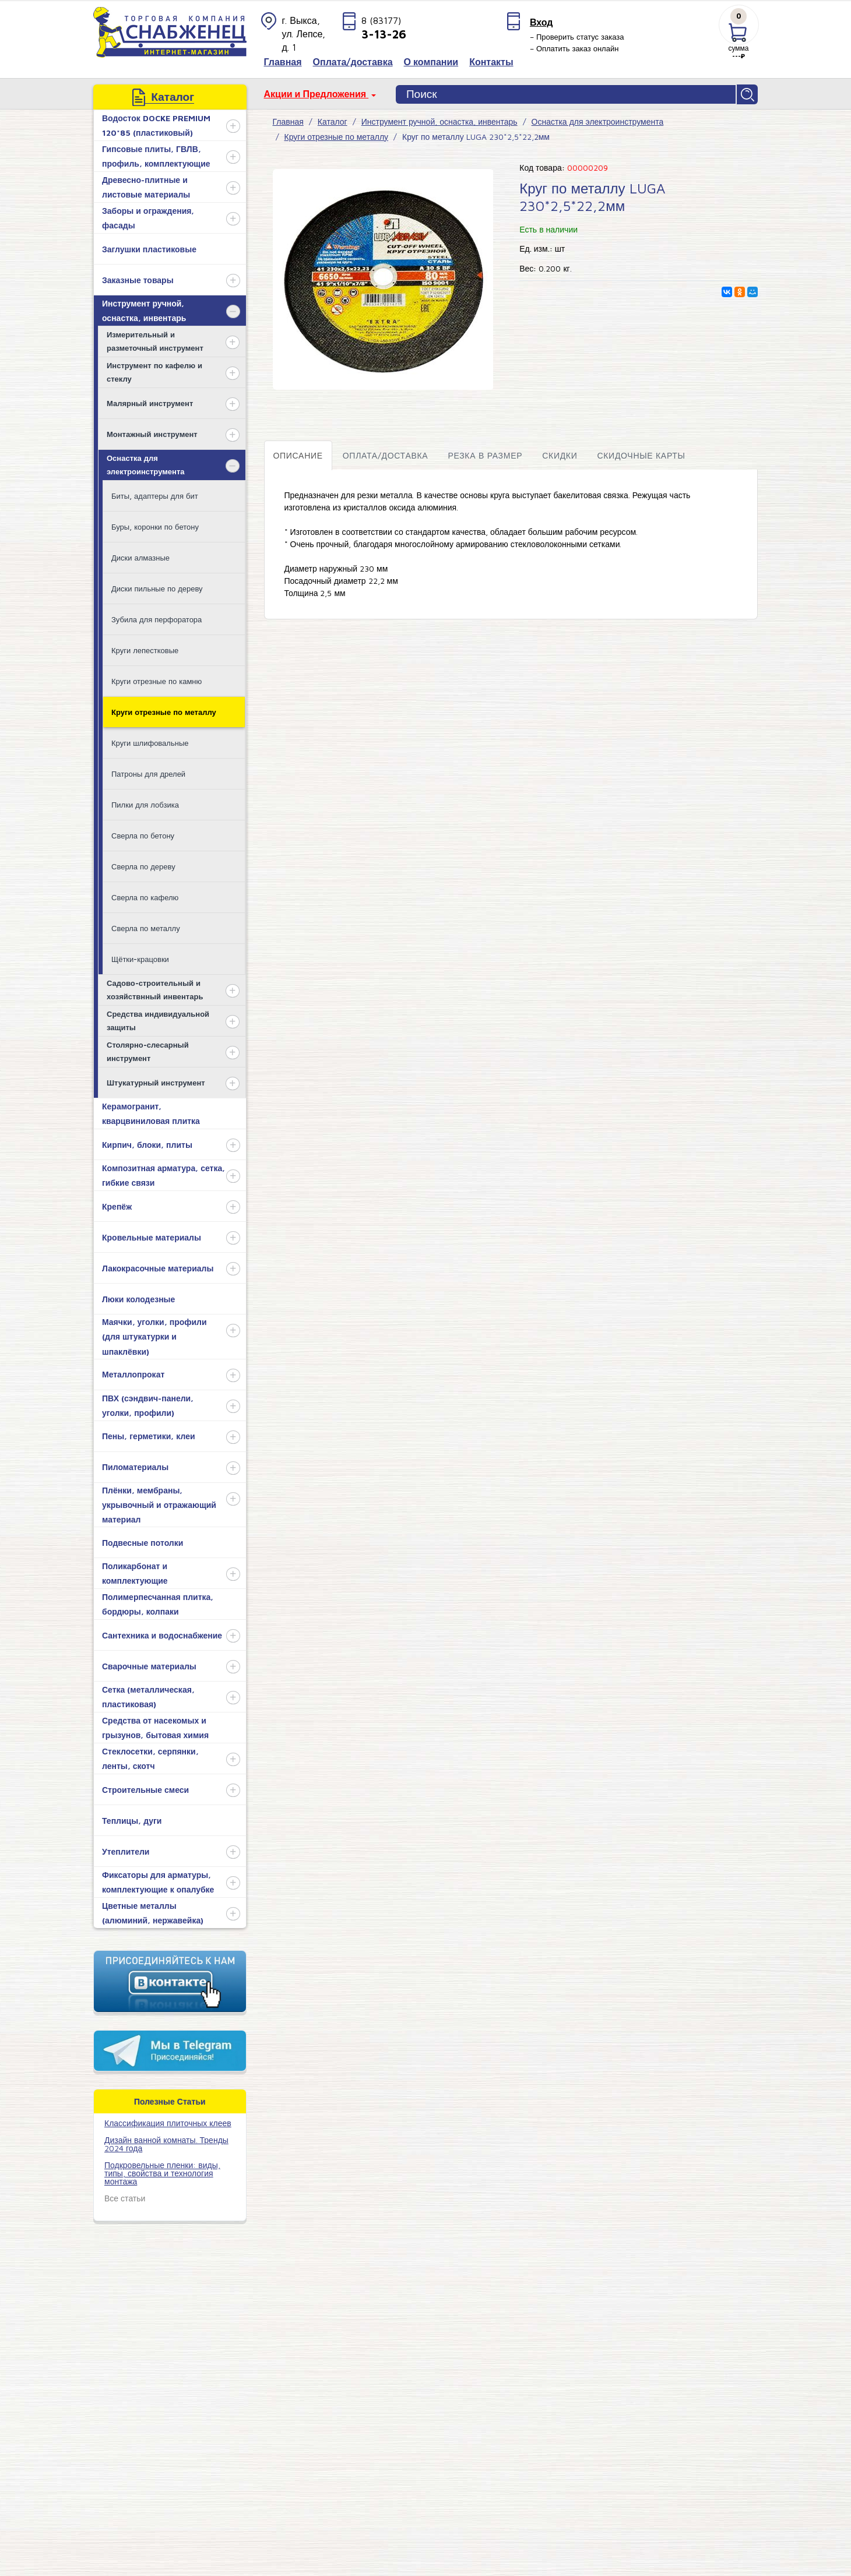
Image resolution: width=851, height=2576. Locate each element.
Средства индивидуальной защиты (158, 1018)
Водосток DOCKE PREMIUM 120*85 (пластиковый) (156, 124)
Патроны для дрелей (148, 772)
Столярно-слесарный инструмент (148, 1049)
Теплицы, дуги (131, 1819)
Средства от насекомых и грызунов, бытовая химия (155, 1726)
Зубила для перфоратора (156, 617)
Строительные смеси (145, 1788)
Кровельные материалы (151, 1236)
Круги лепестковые (144, 648)
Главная (288, 120)
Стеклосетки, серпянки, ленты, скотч (150, 1757)
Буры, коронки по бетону (155, 525)
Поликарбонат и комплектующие (135, 1572)
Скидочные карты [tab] (641, 454)
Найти (748, 93)
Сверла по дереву (143, 864)
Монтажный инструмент (152, 432)
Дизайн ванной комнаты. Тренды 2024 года (166, 2142)
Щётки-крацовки (140, 957)
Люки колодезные (138, 1297)
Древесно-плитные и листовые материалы (146, 186)
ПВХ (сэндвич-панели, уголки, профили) (148, 1403)
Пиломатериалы (135, 1466)
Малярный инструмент (150, 401)
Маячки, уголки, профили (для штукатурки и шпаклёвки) (154, 1335)
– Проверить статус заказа (577, 36)
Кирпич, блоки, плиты (147, 1143)
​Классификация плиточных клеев (167, 2121)
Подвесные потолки (142, 1541)
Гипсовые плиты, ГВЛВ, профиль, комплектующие (156, 155)
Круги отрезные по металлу (163, 710)
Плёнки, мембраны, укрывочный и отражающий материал (159, 1503)
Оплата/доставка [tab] (385, 454)
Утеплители (125, 1850)
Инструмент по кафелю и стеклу (154, 370)
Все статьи (124, 2196)
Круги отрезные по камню (156, 679)
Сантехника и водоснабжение (162, 1633)
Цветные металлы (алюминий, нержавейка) (152, 1912)
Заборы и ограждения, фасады (148, 217)
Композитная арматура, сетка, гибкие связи (163, 1174)
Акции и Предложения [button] (316, 94)
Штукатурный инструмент (156, 1081)
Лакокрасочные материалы (157, 1266)
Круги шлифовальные (149, 741)
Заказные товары (138, 278)
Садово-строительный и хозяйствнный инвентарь (155, 988)
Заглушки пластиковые (149, 247)
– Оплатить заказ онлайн (574, 48)
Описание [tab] (298, 454)
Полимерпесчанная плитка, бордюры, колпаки (157, 1603)
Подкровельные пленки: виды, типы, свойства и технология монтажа (162, 2171)
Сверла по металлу (145, 926)
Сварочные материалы (149, 1664)
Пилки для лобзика (145, 803)
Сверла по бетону (142, 833)
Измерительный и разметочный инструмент (155, 339)
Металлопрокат (133, 1373)
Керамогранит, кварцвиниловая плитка (151, 1112)
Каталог (332, 120)
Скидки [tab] (559, 454)
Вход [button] (541, 22)
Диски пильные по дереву (157, 586)
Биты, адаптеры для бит (154, 494)
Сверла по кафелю (144, 895)
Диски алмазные (140, 556)
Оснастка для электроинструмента (146, 463)
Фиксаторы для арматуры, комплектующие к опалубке (158, 1881)
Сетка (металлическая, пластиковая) (148, 1695)
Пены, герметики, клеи (148, 1435)
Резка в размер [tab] (485, 454)
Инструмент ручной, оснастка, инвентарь (144, 309)
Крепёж (117, 1205)
